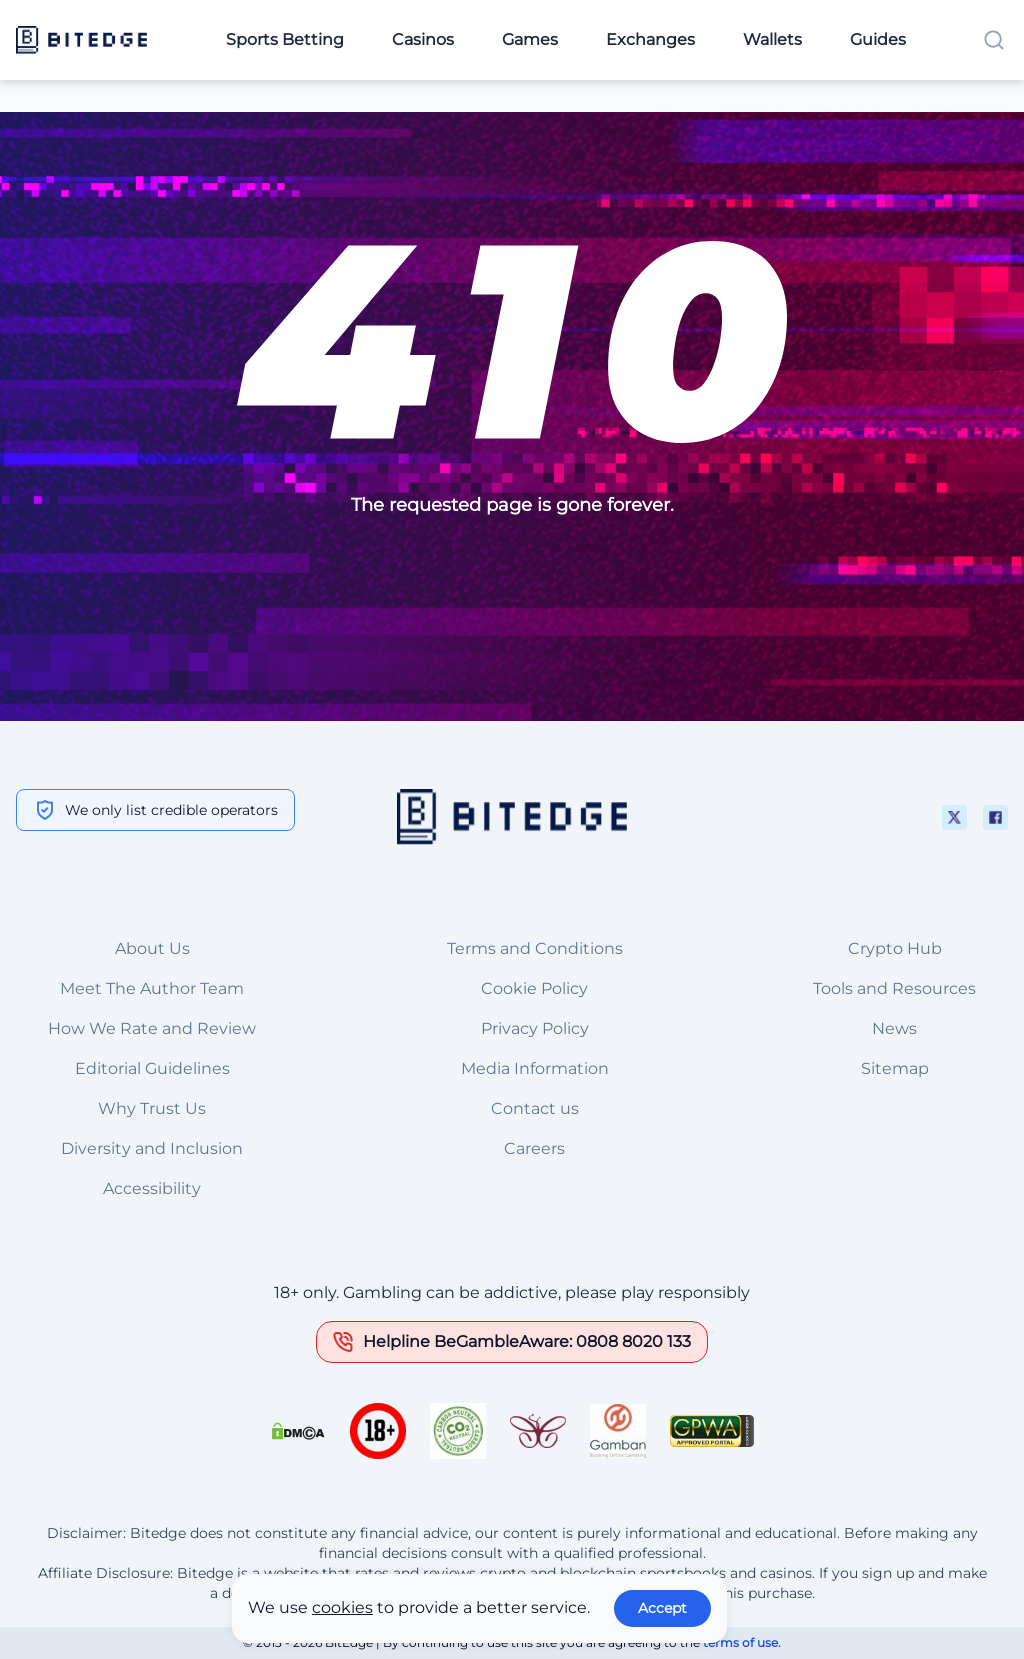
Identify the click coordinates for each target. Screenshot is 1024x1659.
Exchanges (650, 39)
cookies (342, 1607)
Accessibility (152, 1188)
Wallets (772, 39)
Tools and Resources (894, 988)
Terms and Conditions (535, 948)
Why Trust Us (152, 1108)
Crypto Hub (895, 948)
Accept (662, 1608)
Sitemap (895, 1068)
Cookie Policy (534, 988)
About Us (152, 948)
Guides (878, 39)
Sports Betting (285, 39)
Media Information (535, 1068)
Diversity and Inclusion (152, 1148)
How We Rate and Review (152, 1028)
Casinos (423, 39)
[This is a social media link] (954, 817)
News (894, 1028)
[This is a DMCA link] (298, 1431)
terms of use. (742, 1642)
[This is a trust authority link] (458, 1431)
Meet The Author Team (152, 988)
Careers (534, 1148)
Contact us (535, 1108)
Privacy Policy (535, 1028)
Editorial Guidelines (152, 1068)
